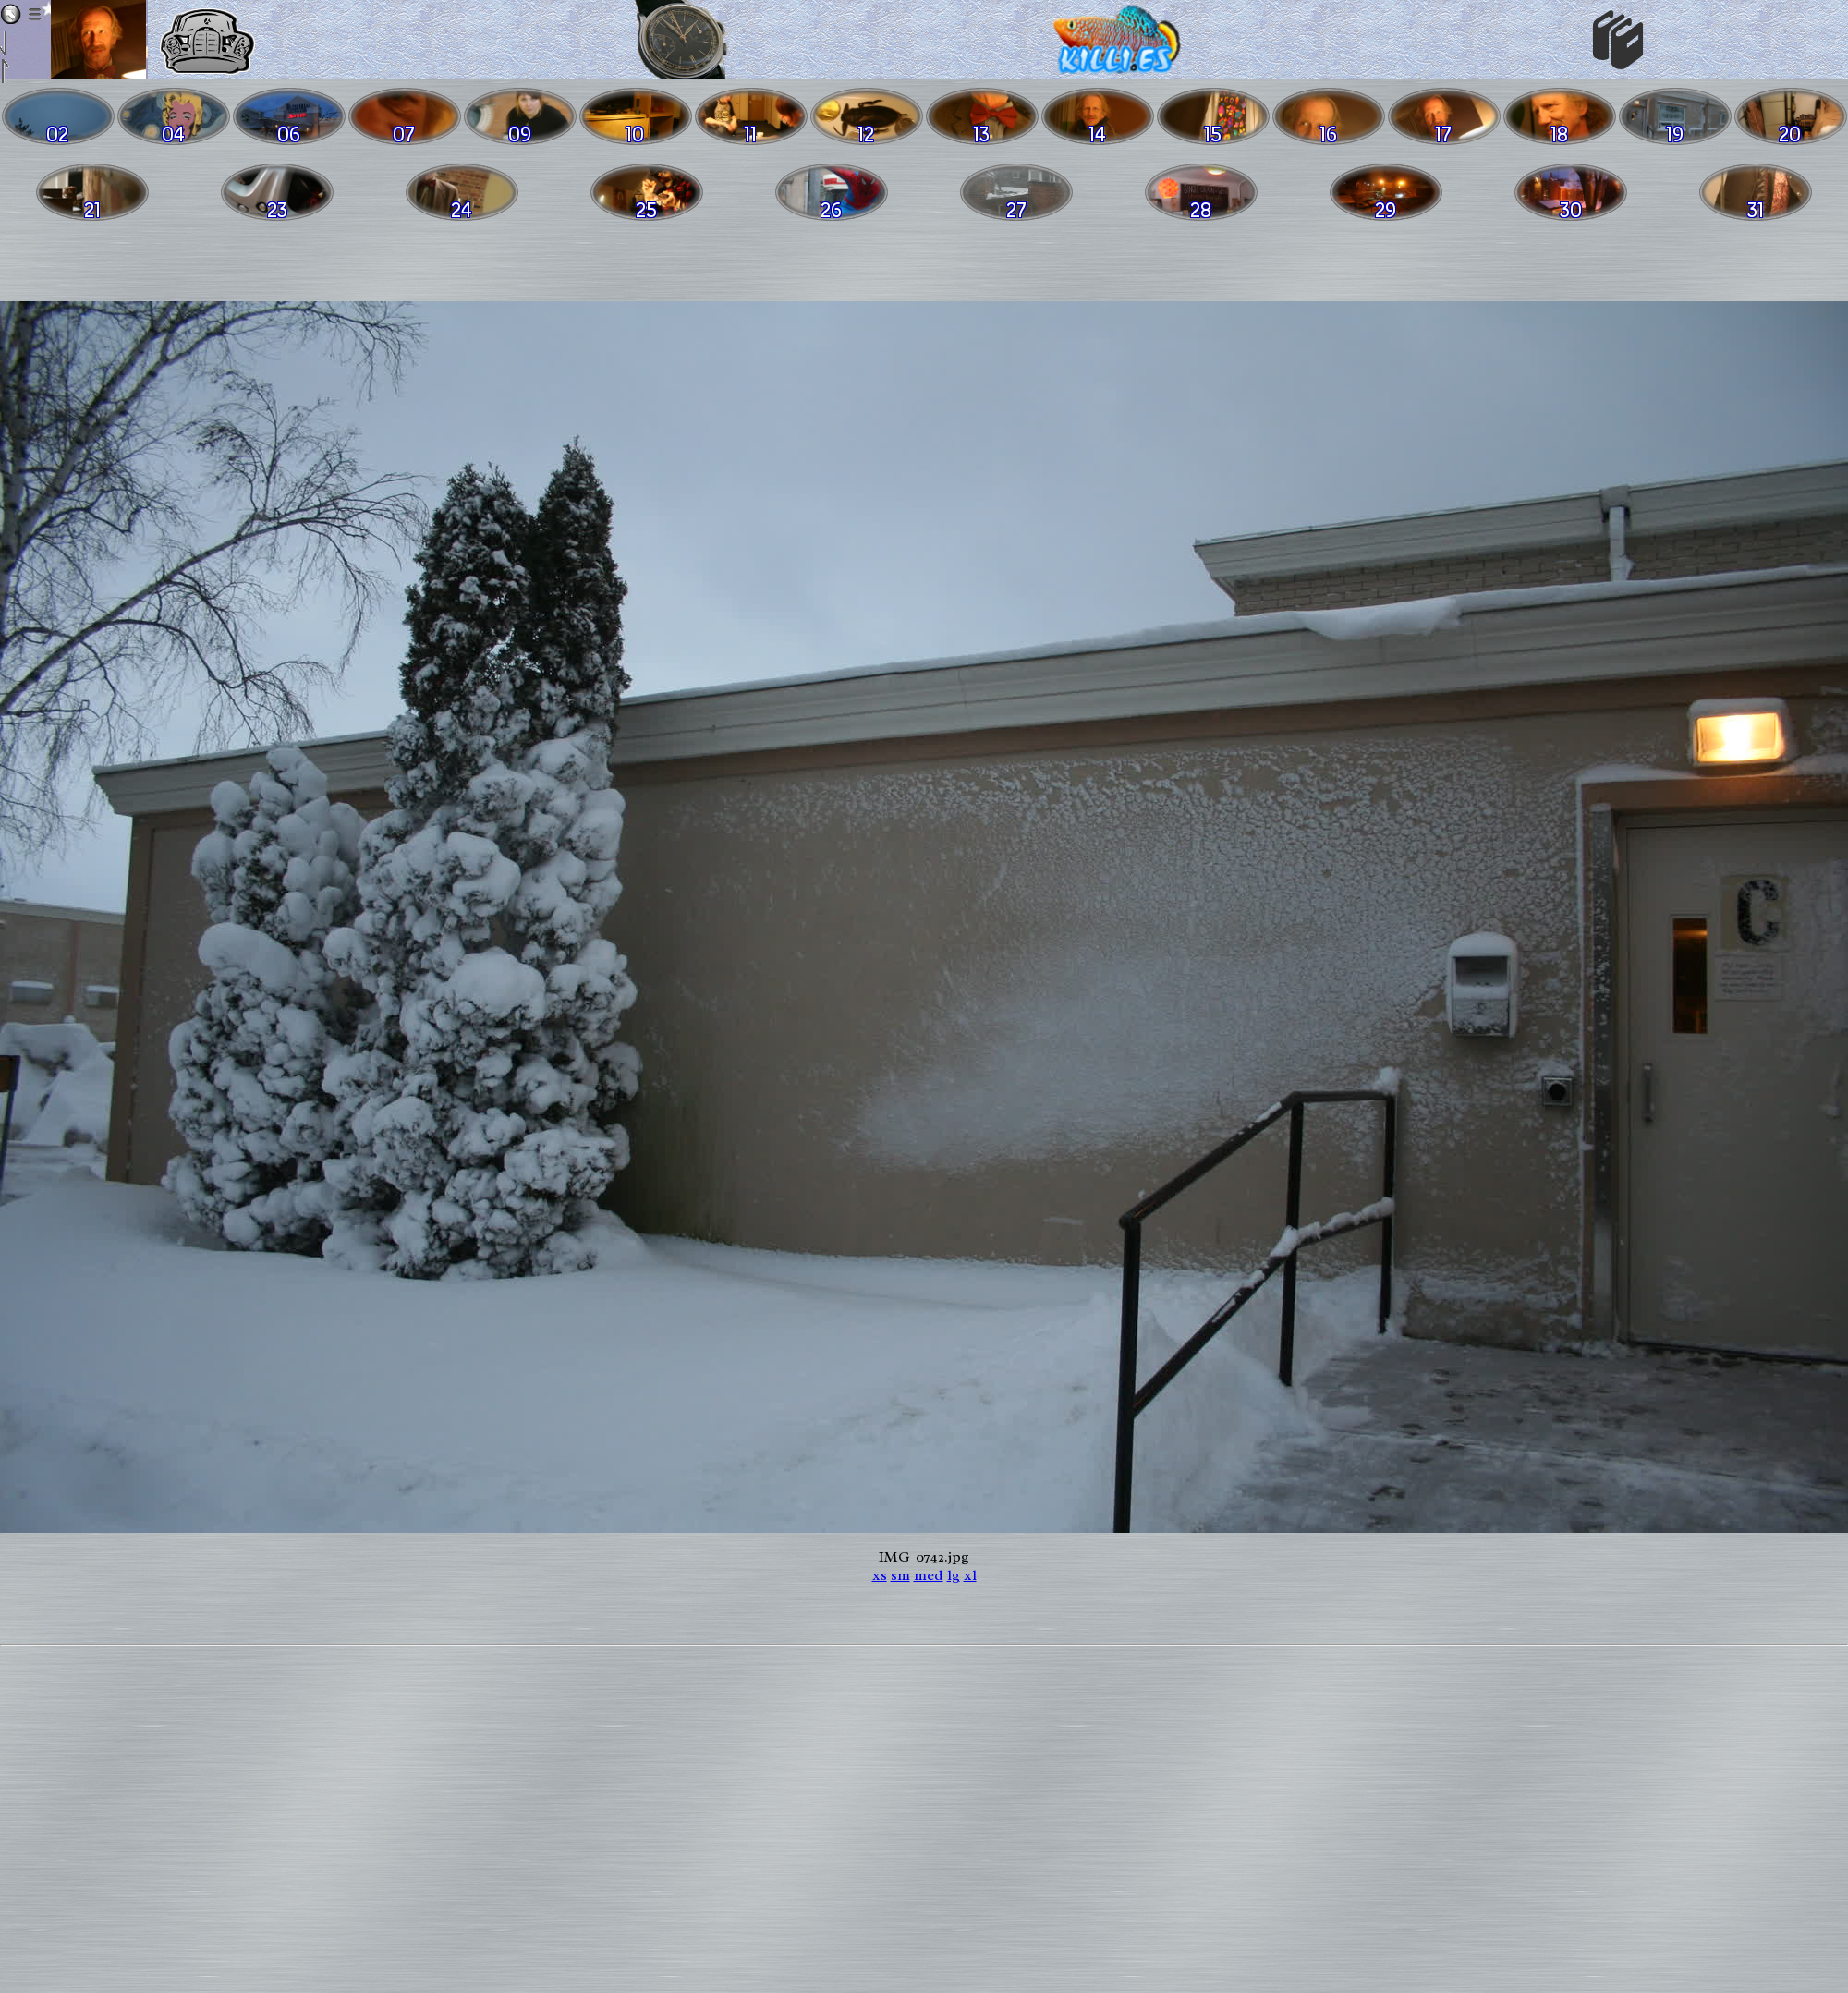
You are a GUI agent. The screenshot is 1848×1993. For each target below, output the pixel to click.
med (928, 1575)
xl (970, 1575)
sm (900, 1575)
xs (879, 1575)
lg (953, 1575)
